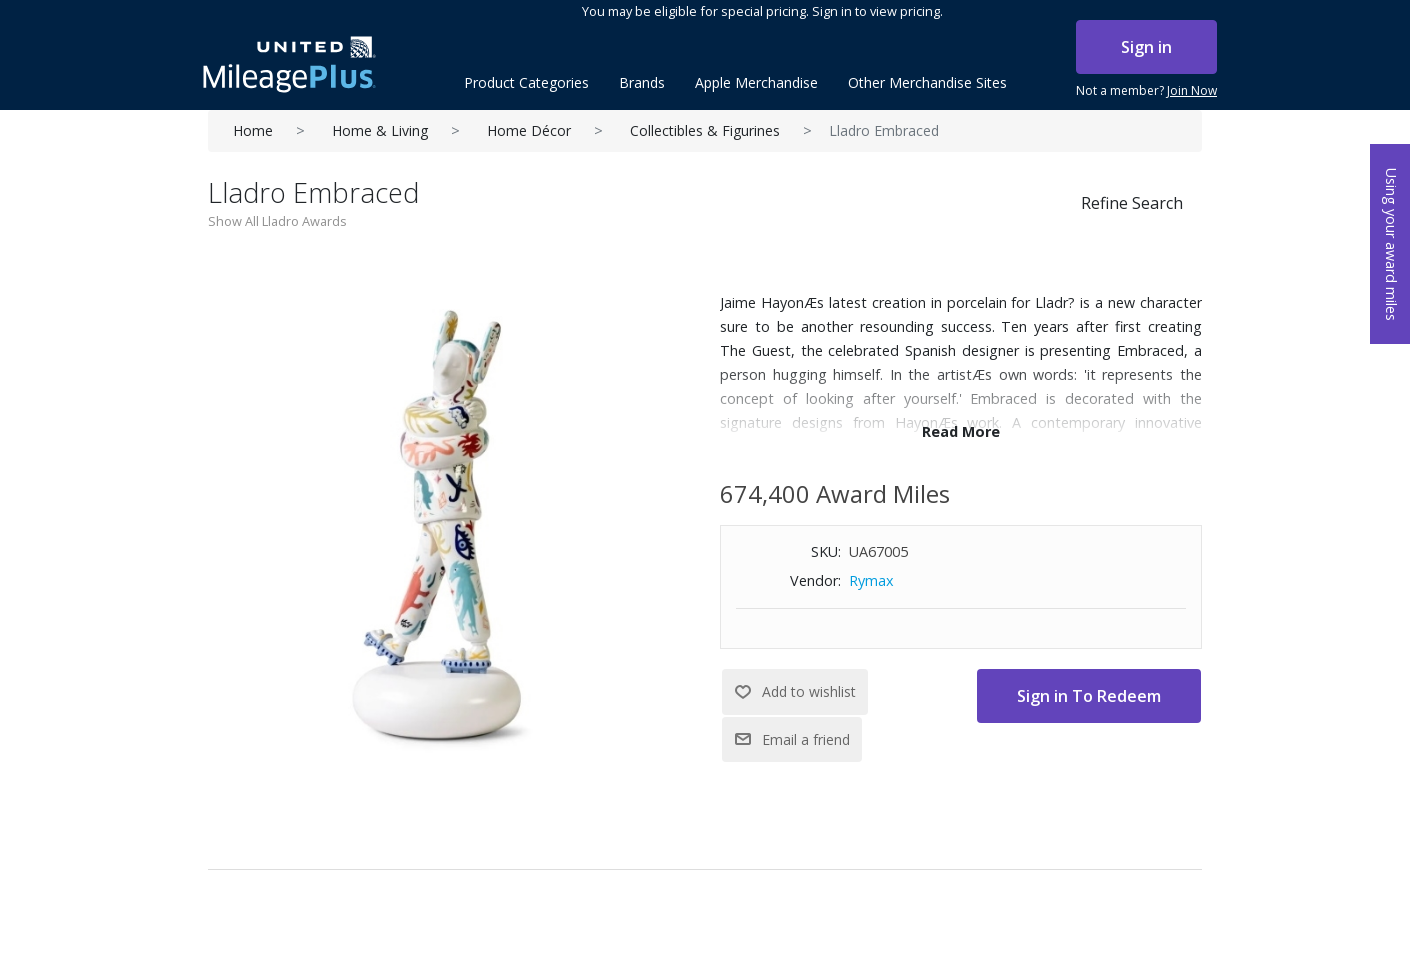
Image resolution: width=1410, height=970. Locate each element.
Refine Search (1132, 203)
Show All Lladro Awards (277, 221)
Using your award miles (1391, 244)
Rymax (871, 580)
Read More (961, 431)
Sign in (1146, 47)
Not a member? (1146, 91)
